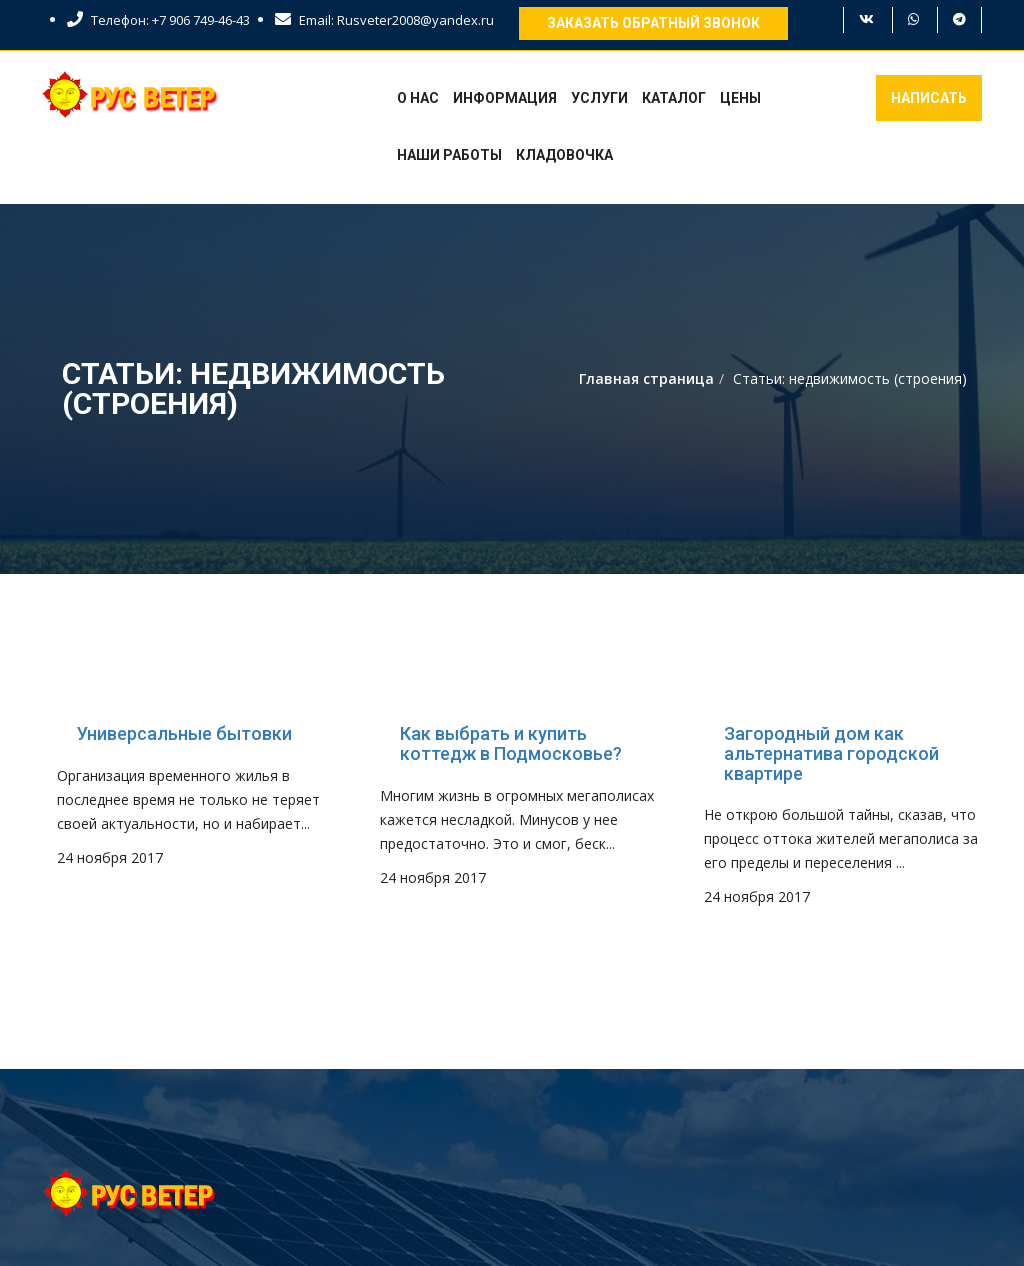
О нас (418, 98)
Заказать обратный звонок (653, 23)
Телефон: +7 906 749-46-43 (158, 20)
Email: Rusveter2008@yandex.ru (384, 20)
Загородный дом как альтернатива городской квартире (831, 753)
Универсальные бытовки (184, 734)
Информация (505, 98)
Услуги (599, 98)
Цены (740, 98)
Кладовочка (564, 155)
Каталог (674, 98)
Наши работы (449, 155)
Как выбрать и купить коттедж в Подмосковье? (511, 744)
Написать (929, 98)
